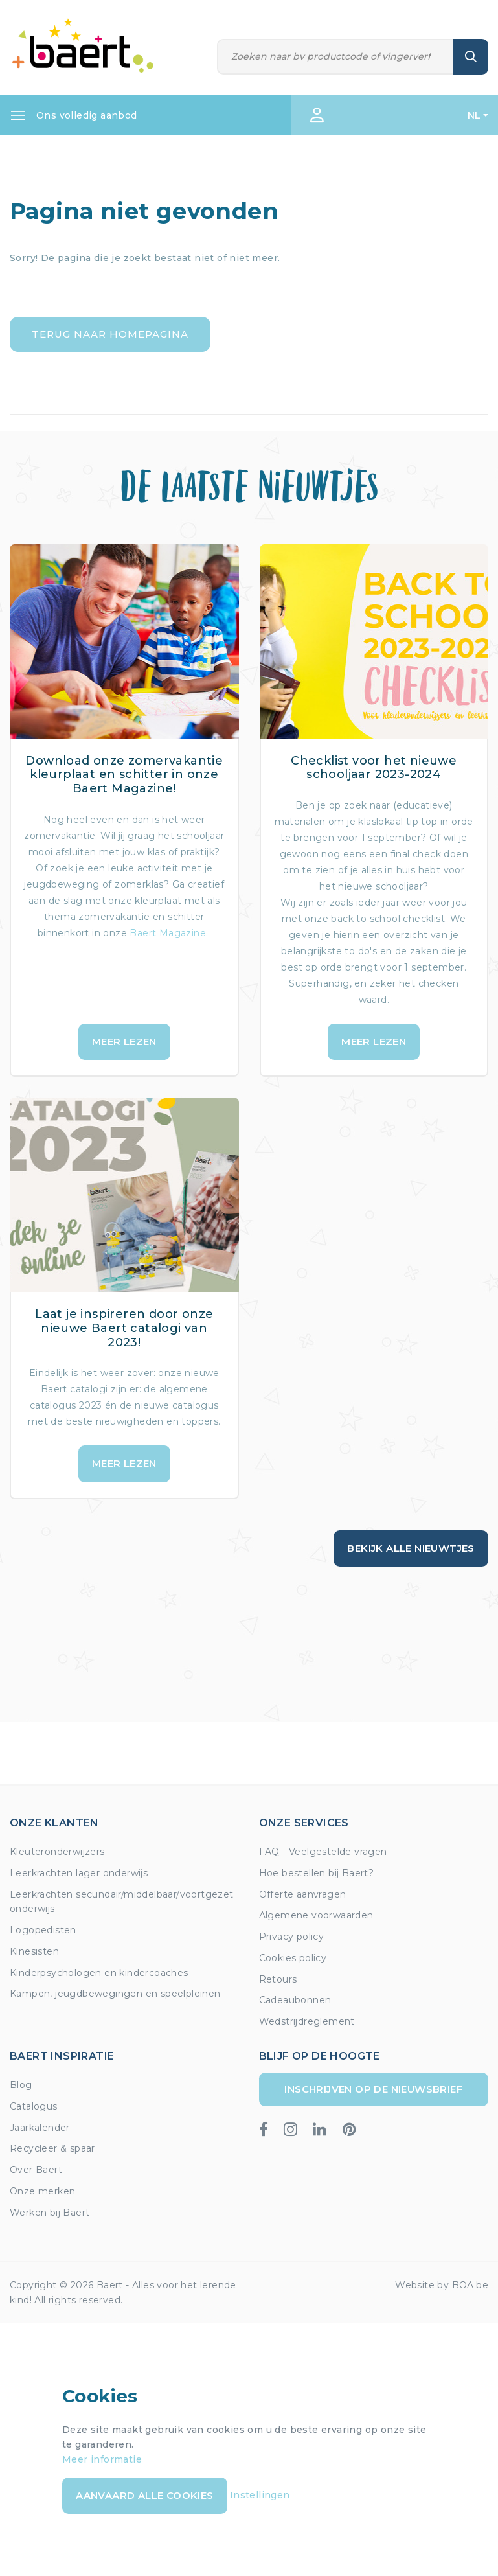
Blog (21, 2085)
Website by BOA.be (441, 2285)
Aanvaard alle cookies (144, 2495)
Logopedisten (43, 1930)
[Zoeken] (335, 57)
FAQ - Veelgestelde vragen (323, 1851)
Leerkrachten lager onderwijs (79, 1873)
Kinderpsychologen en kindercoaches (99, 1973)
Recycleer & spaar (52, 2148)
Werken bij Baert (49, 2212)
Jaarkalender (40, 2127)
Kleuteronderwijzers (57, 1851)
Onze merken (42, 2191)
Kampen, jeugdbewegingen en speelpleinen (115, 1993)
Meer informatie (102, 2459)
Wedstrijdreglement (307, 2021)
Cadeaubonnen (295, 2000)
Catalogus (34, 2106)
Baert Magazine (168, 933)
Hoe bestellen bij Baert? (316, 1873)
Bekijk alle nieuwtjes (410, 1548)
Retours (278, 1979)
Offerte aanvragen (302, 1894)
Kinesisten (34, 1951)
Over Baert (36, 2170)
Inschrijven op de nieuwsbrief (373, 2089)
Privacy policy (291, 1936)
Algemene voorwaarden (316, 1915)
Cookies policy (293, 1958)
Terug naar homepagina (110, 334)
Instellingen (260, 2495)
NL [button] (474, 115)
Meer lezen (124, 1041)
